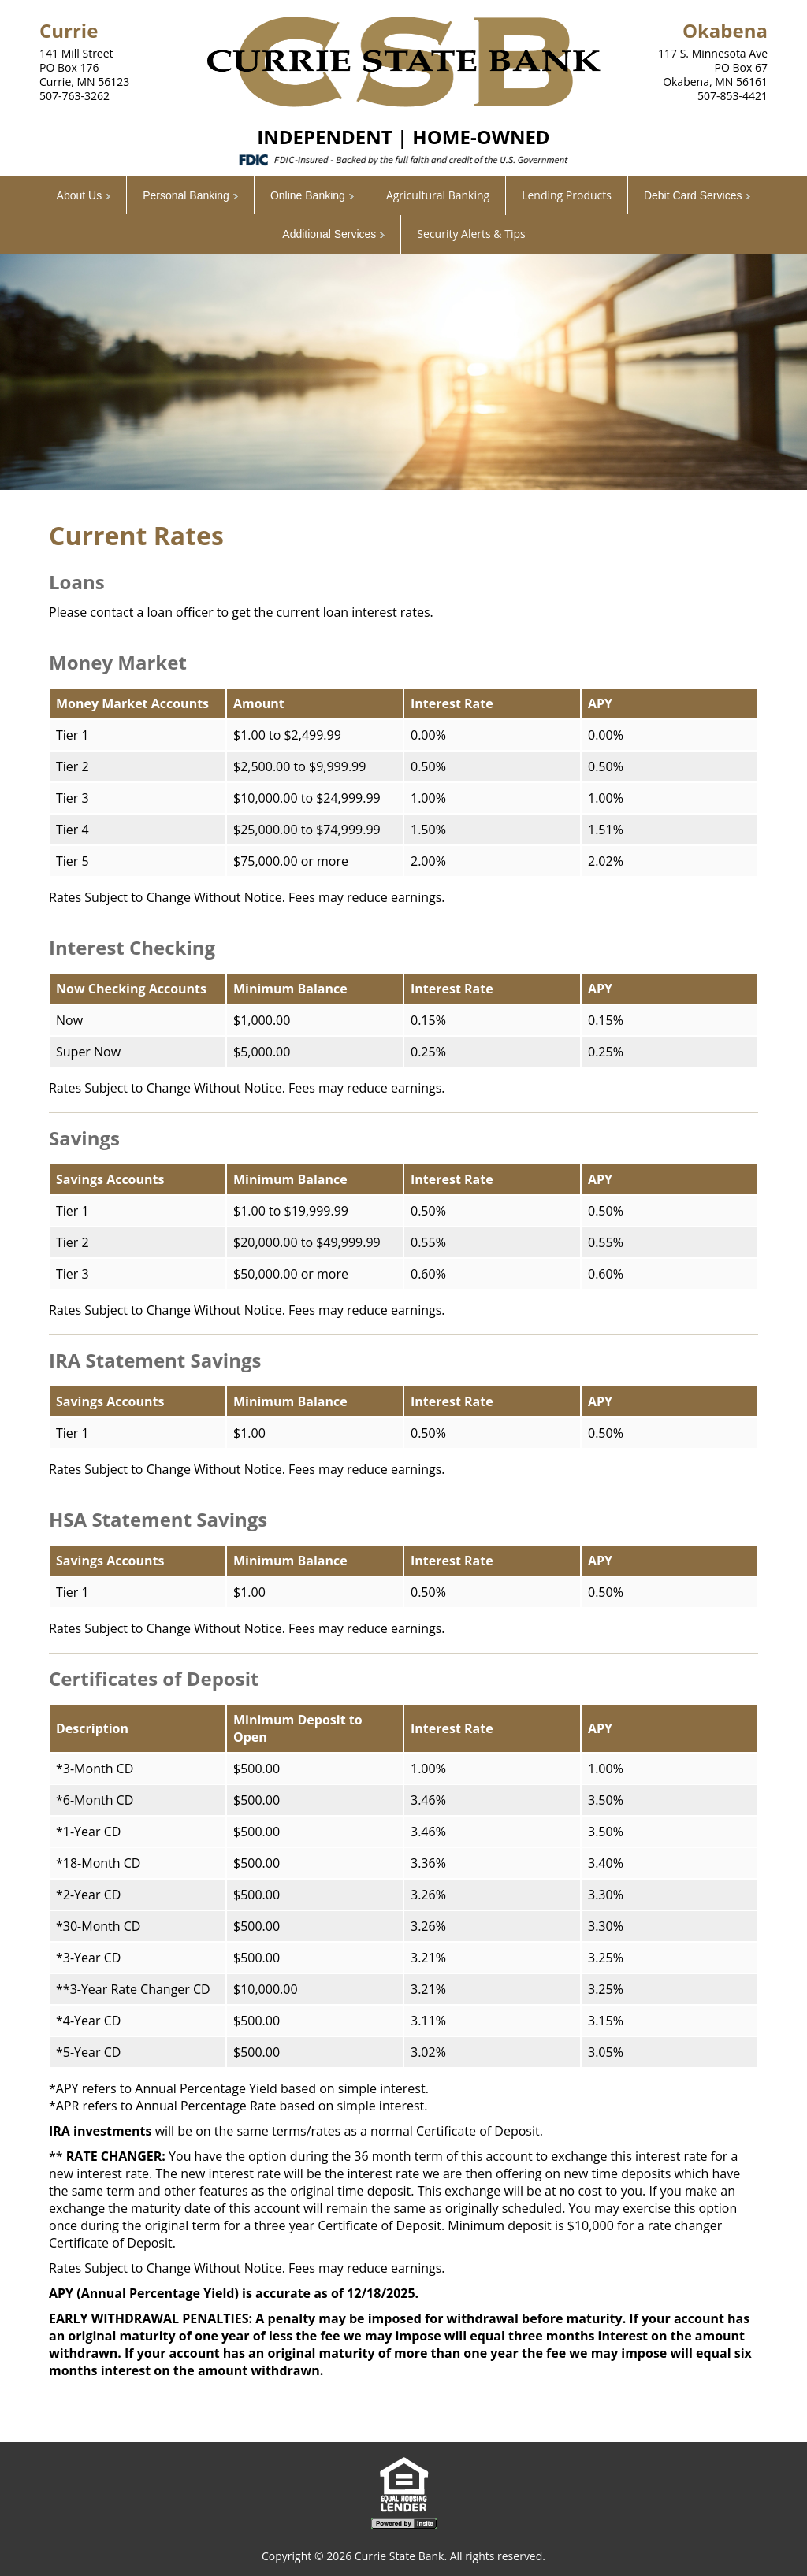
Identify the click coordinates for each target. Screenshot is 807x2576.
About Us (79, 195)
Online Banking (307, 195)
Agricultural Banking (437, 194)
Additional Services (329, 234)
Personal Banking (186, 195)
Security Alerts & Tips (471, 233)
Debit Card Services (693, 195)
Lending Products (567, 194)
